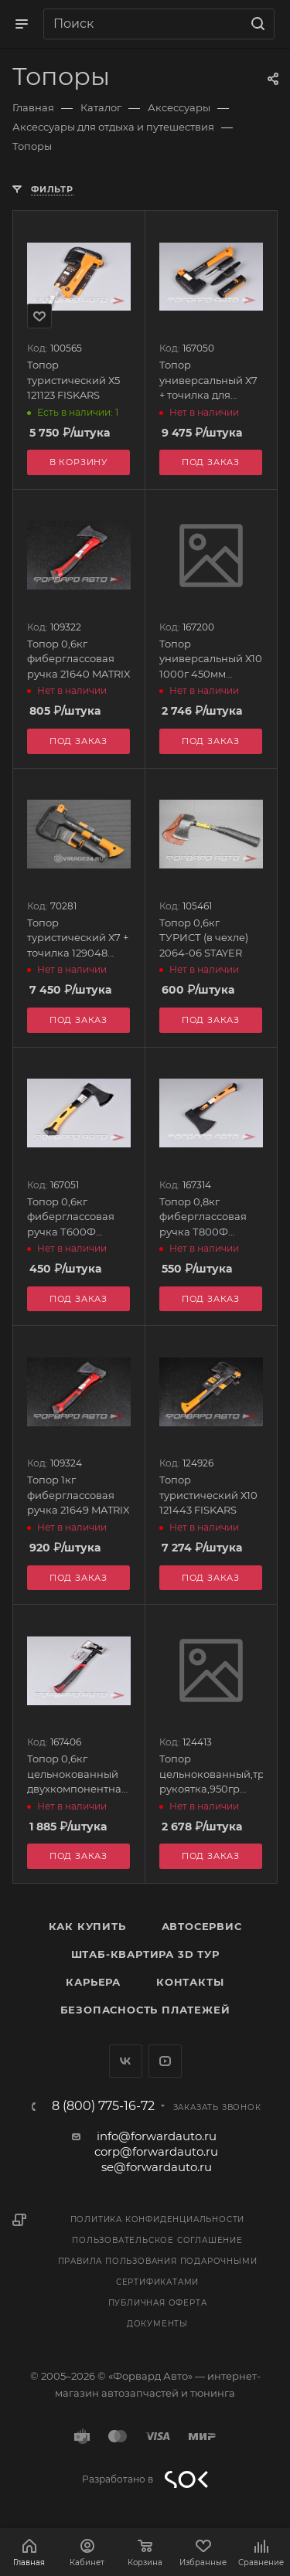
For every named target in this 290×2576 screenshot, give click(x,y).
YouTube (165, 2061)
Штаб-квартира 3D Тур (145, 1954)
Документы (157, 2324)
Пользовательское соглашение (157, 2240)
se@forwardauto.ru (156, 2167)
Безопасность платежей (145, 2009)
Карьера (93, 1982)
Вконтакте (125, 2061)
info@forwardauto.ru (157, 2136)
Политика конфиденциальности (157, 2219)
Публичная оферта (157, 2303)
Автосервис (202, 1926)
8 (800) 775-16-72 (103, 2106)
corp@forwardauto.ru (156, 2151)
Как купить (87, 1926)
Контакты (189, 1982)
